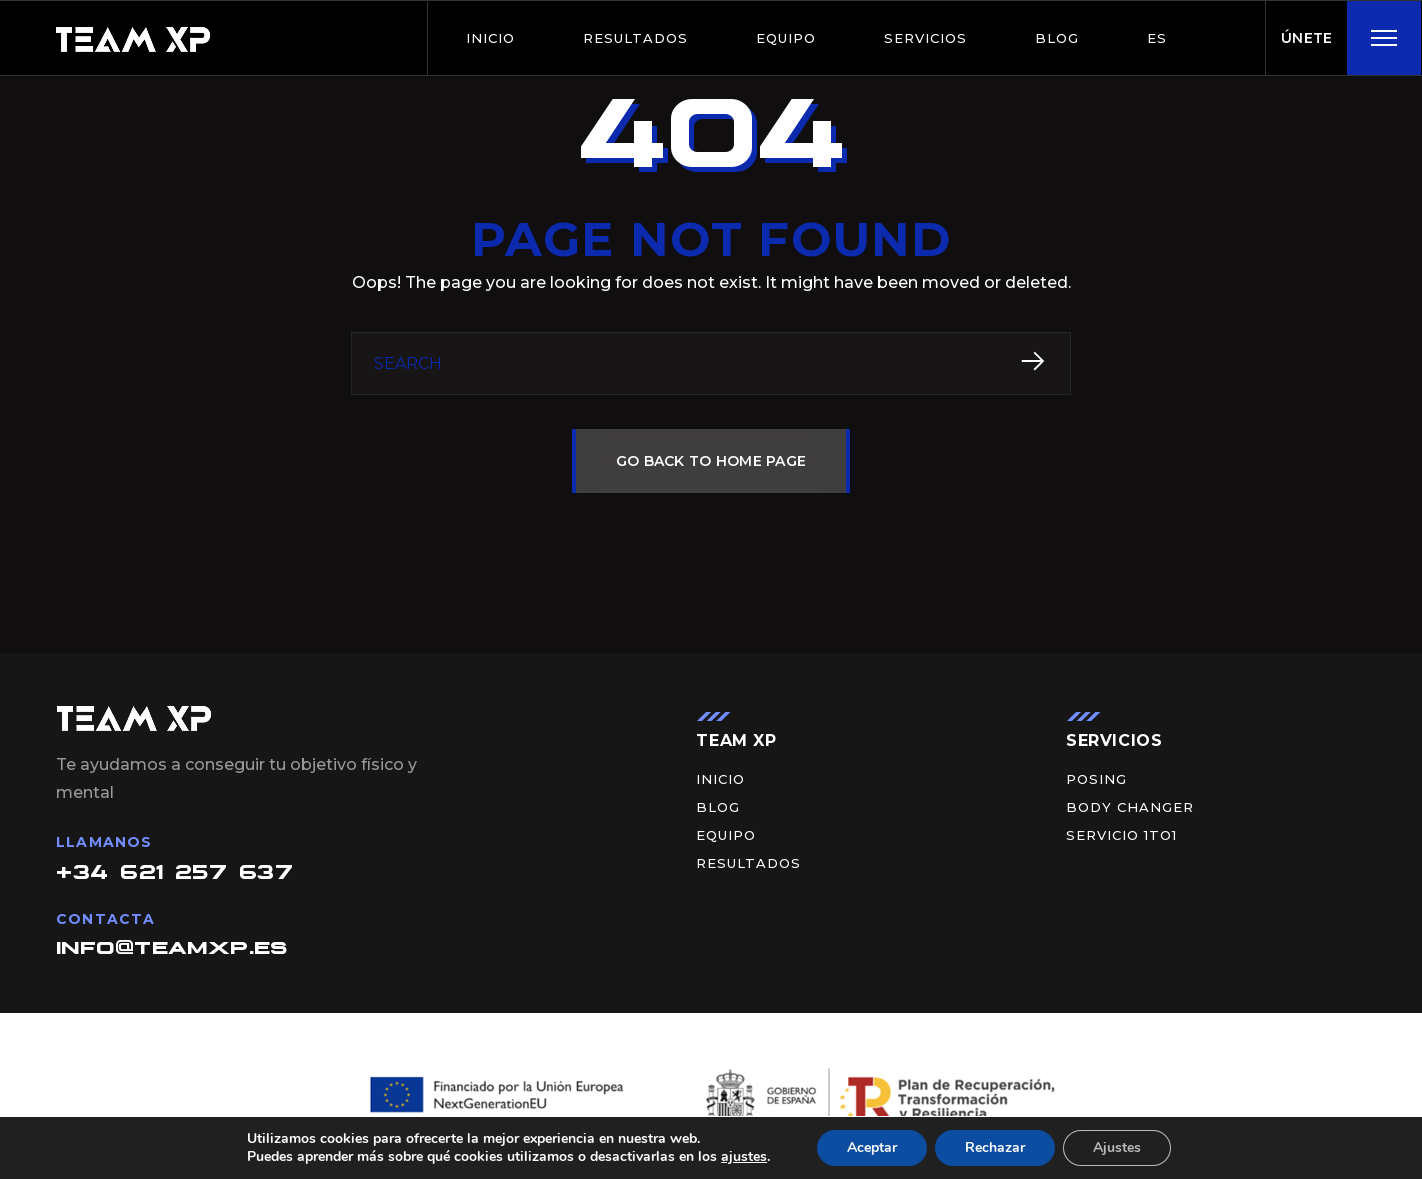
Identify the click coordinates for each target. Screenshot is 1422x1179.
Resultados (635, 38)
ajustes (744, 1157)
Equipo (786, 38)
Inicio (490, 38)
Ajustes (1117, 1147)
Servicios (925, 38)
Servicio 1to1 (1121, 835)
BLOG (1057, 38)
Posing (1096, 779)
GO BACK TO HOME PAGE (711, 461)
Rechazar (995, 1147)
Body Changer (1130, 807)
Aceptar (872, 1147)
